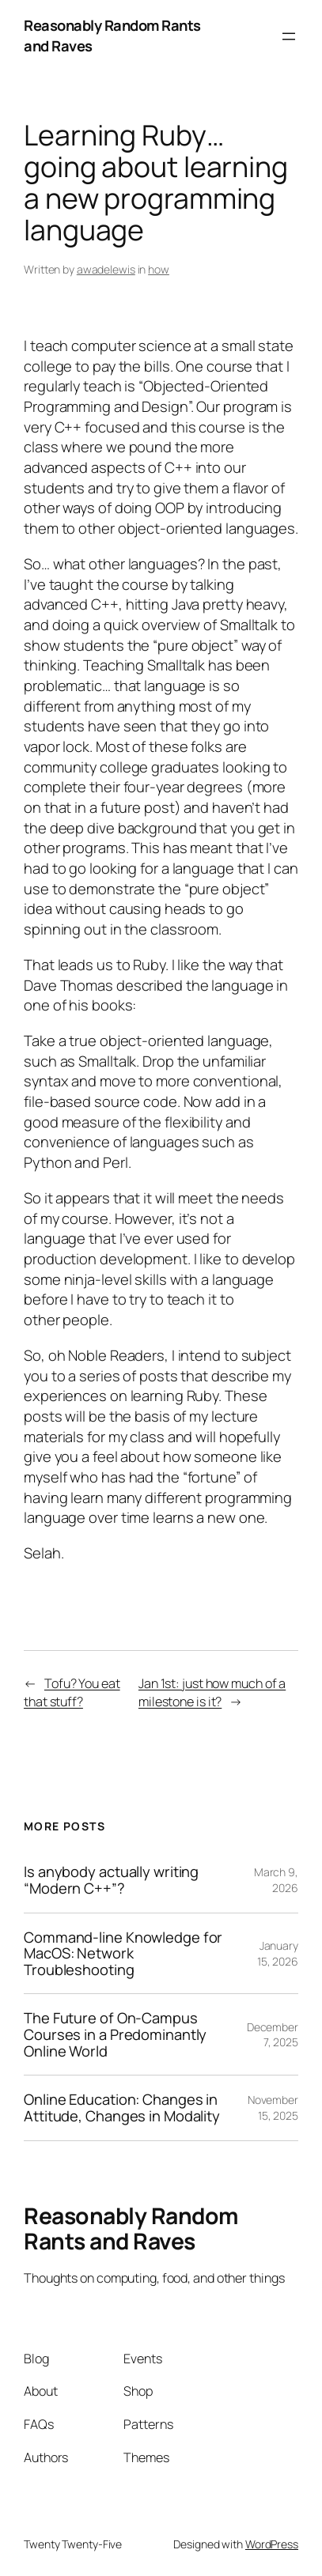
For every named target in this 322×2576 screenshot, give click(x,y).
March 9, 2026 (276, 1879)
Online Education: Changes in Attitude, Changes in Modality (122, 2107)
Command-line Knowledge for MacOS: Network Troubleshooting (123, 1953)
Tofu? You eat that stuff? (72, 1692)
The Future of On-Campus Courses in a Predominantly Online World (115, 2034)
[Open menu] (288, 36)
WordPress (271, 2543)
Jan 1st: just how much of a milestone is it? (212, 1692)
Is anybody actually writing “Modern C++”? (111, 1880)
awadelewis (106, 269)
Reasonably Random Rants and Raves (112, 35)
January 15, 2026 (277, 1953)
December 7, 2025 (272, 2034)
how (158, 269)
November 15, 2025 (273, 2107)
